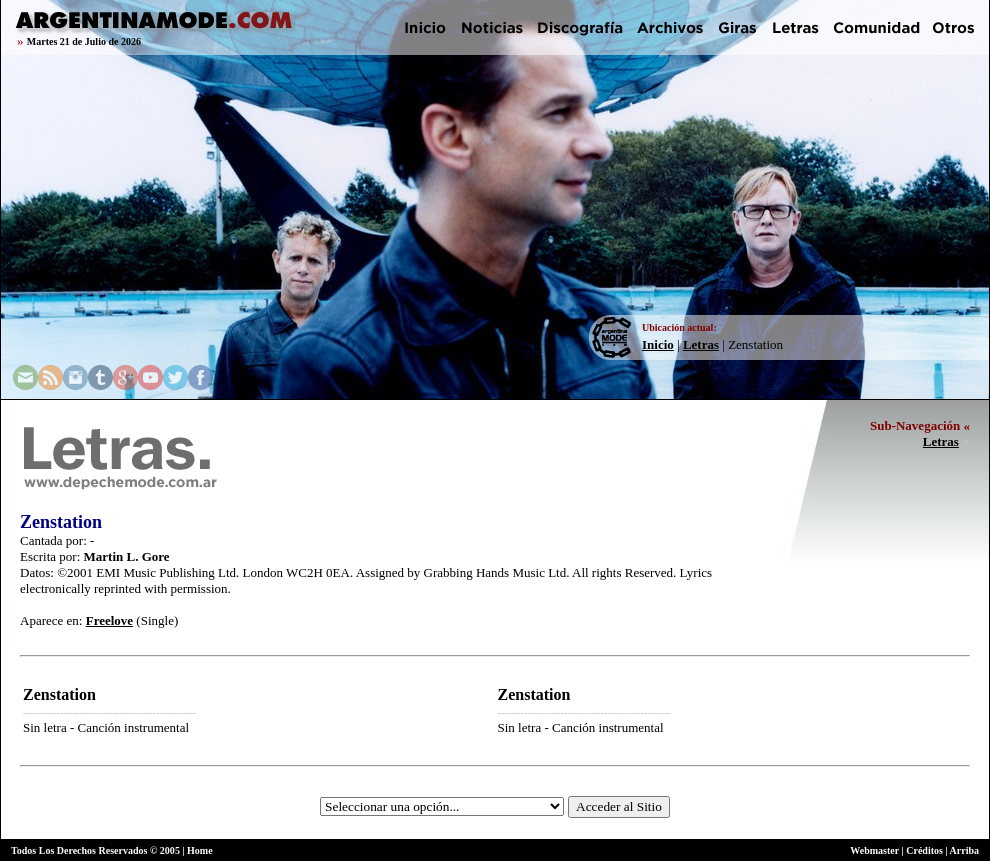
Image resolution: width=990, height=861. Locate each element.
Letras (701, 344)
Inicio (658, 344)
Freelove (109, 620)
